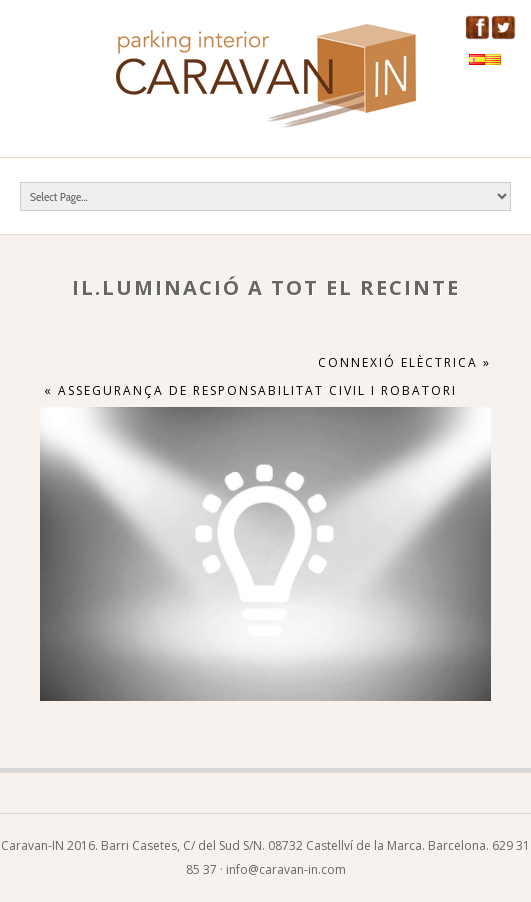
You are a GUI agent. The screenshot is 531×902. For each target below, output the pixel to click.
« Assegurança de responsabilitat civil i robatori (250, 390)
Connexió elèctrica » (404, 362)
